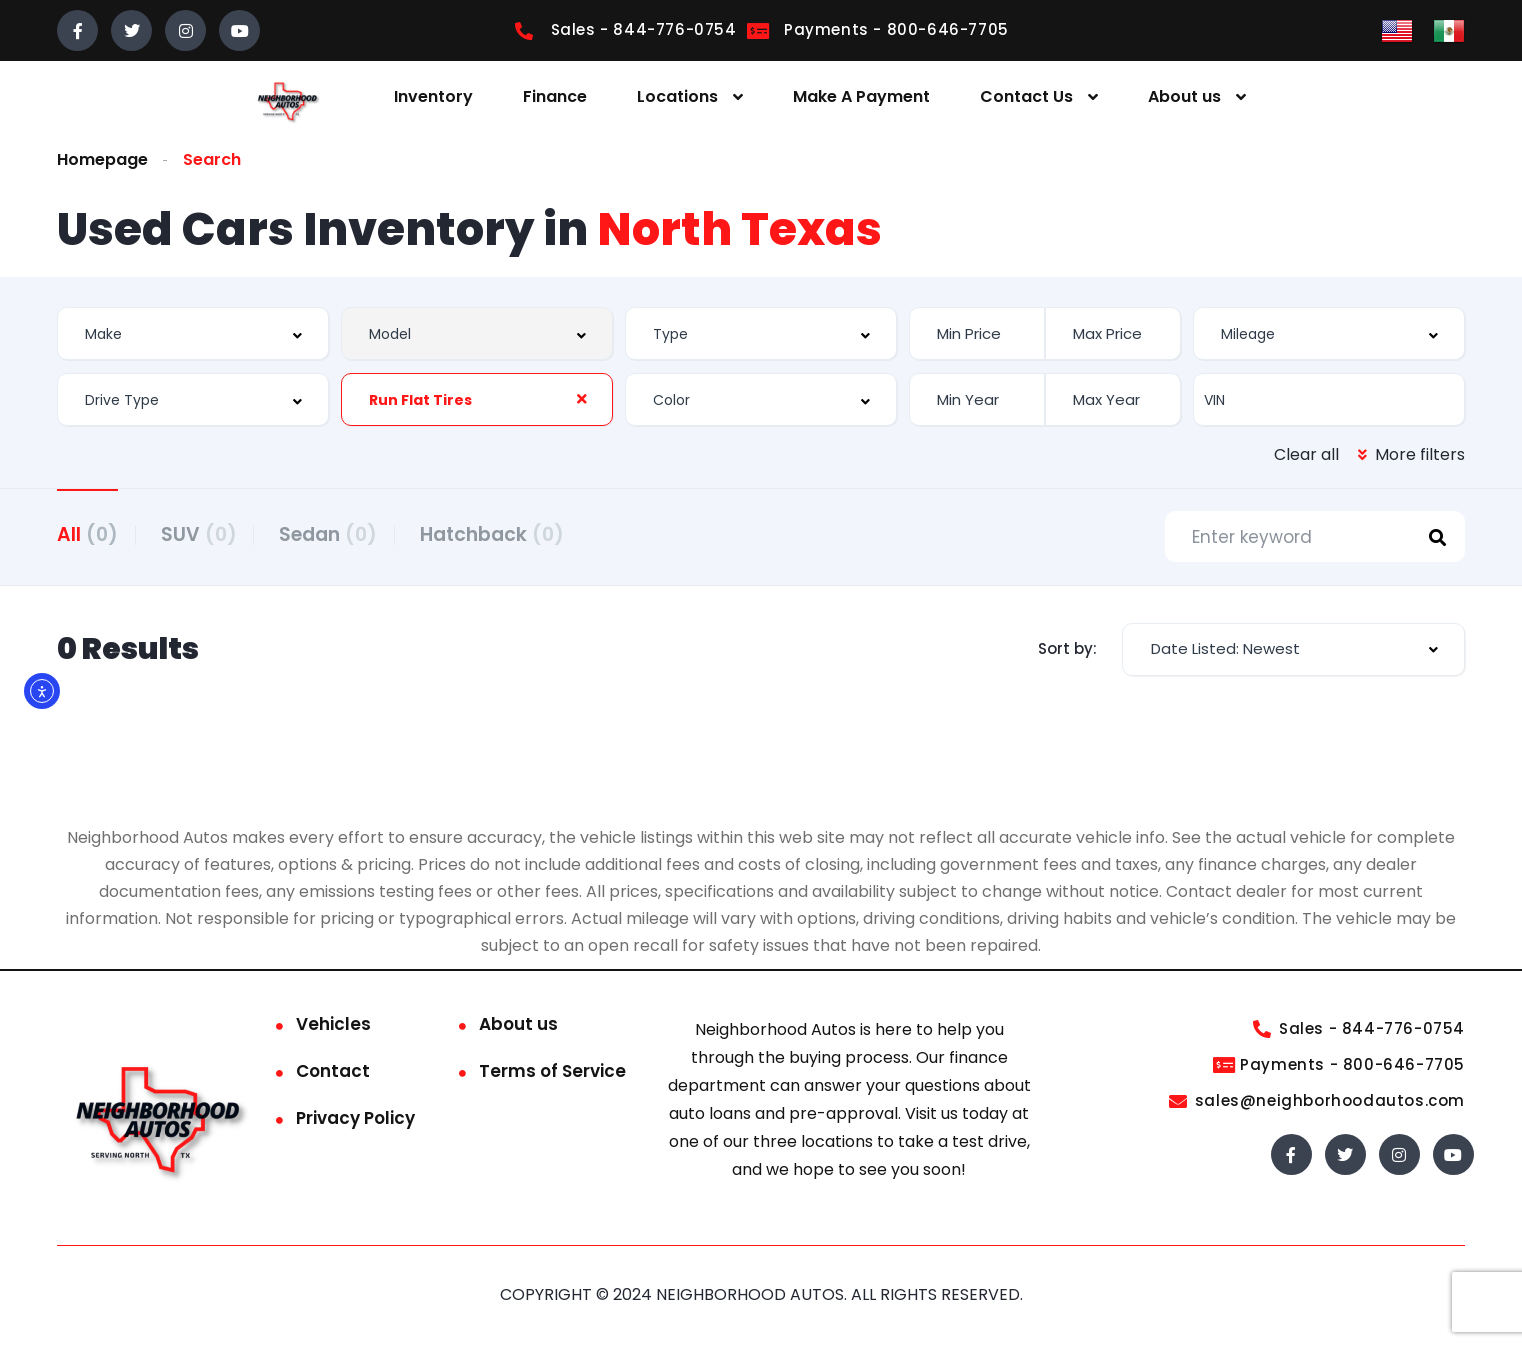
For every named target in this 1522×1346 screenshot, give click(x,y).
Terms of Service (552, 1073)
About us (1184, 96)
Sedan (343, 533)
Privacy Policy (355, 1120)
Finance (555, 96)
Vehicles (333, 1026)
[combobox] (193, 333)
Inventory (433, 96)
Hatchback (514, 533)
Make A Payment (861, 96)
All (87, 533)
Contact (333, 1073)
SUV (206, 533)
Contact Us (1026, 96)
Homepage (102, 159)
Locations (677, 96)
